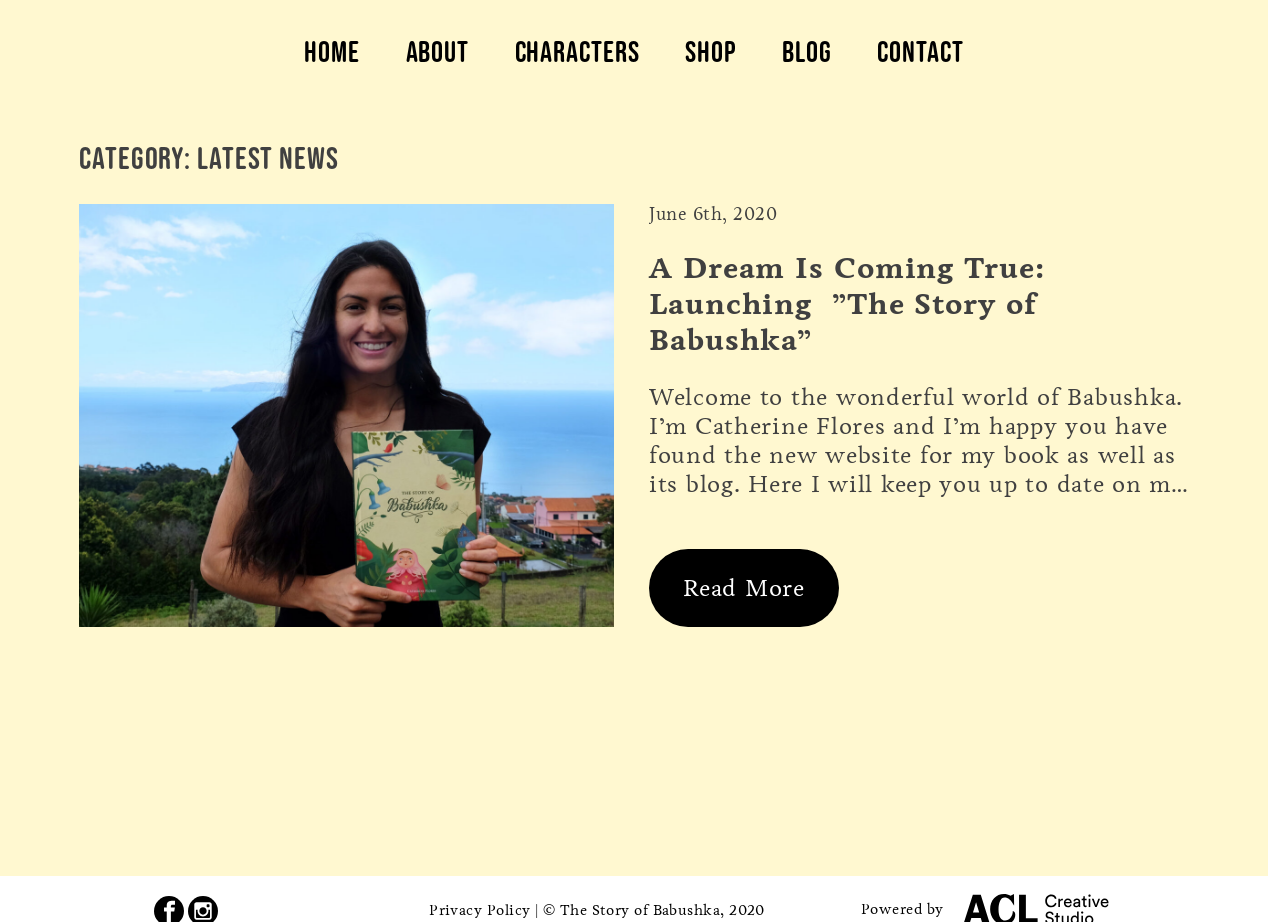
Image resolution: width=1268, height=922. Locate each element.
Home (332, 52)
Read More (743, 588)
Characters (577, 52)
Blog (807, 52)
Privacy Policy (479, 910)
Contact (920, 52)
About (438, 52)
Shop (711, 52)
